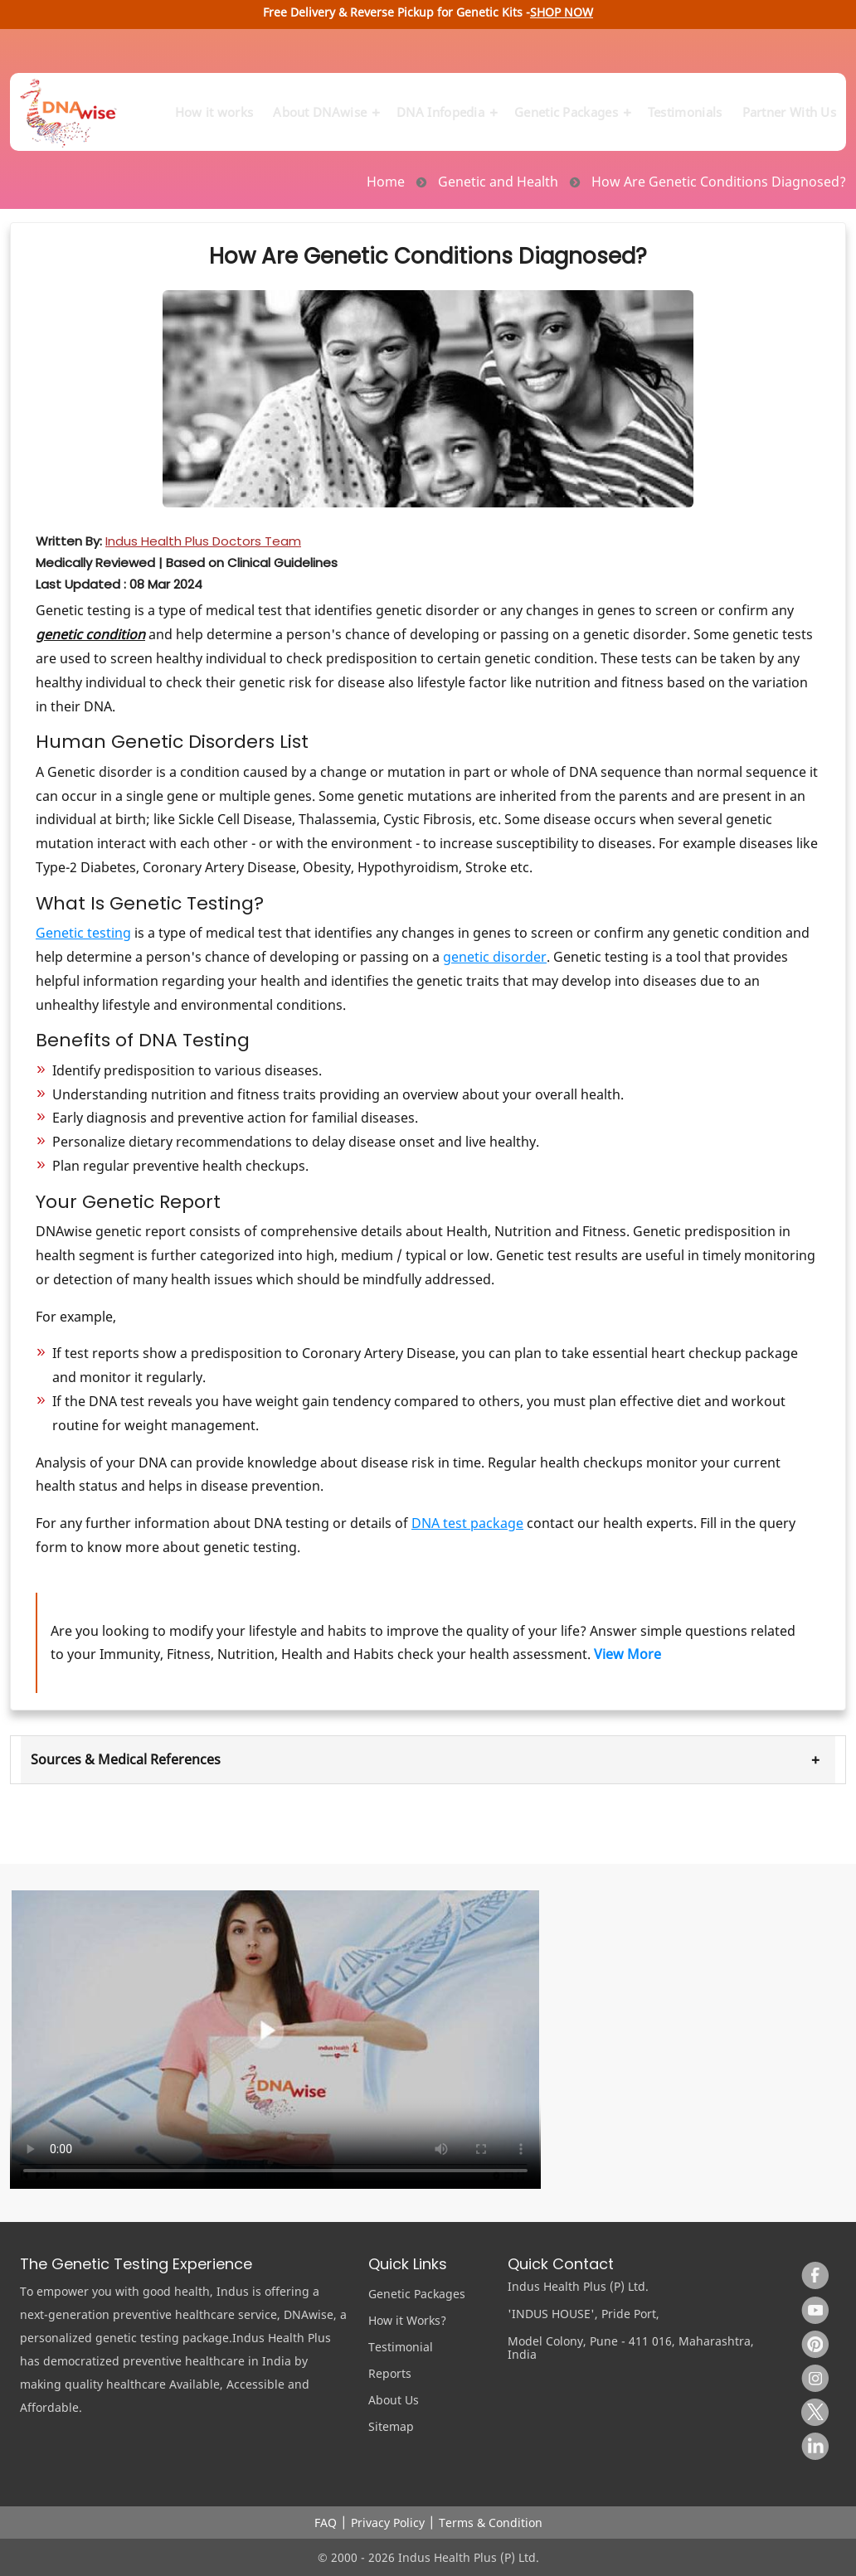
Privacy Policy (388, 2522)
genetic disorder (495, 957)
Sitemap (391, 2426)
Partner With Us (789, 103)
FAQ (325, 2522)
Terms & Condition (490, 2522)
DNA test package (467, 1523)
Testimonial (400, 2347)
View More (627, 1654)
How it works (214, 103)
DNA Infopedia (445, 103)
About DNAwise (325, 103)
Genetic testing (83, 933)
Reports (389, 2373)
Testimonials (685, 103)
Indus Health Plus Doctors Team (203, 541)
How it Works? (407, 2320)
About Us (393, 2400)
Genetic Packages (571, 103)
